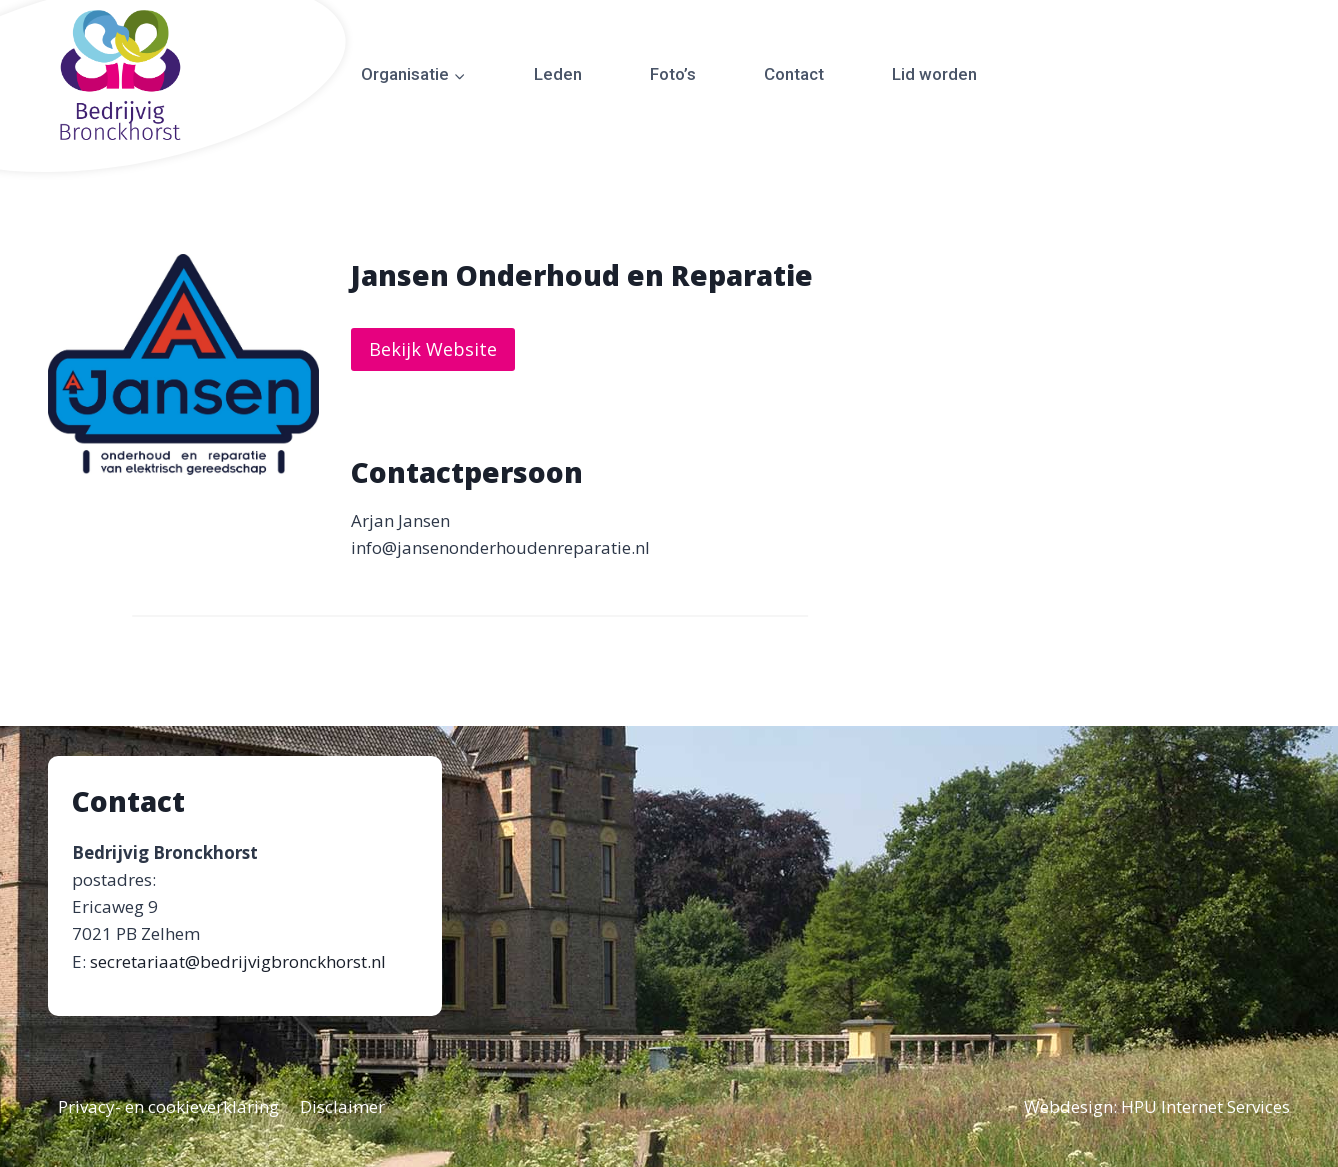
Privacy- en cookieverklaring (168, 1106)
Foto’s (673, 74)
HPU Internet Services (1205, 1106)
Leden (558, 74)
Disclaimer (342, 1106)
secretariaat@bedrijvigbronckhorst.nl (238, 961)
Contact (794, 74)
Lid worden (934, 74)
